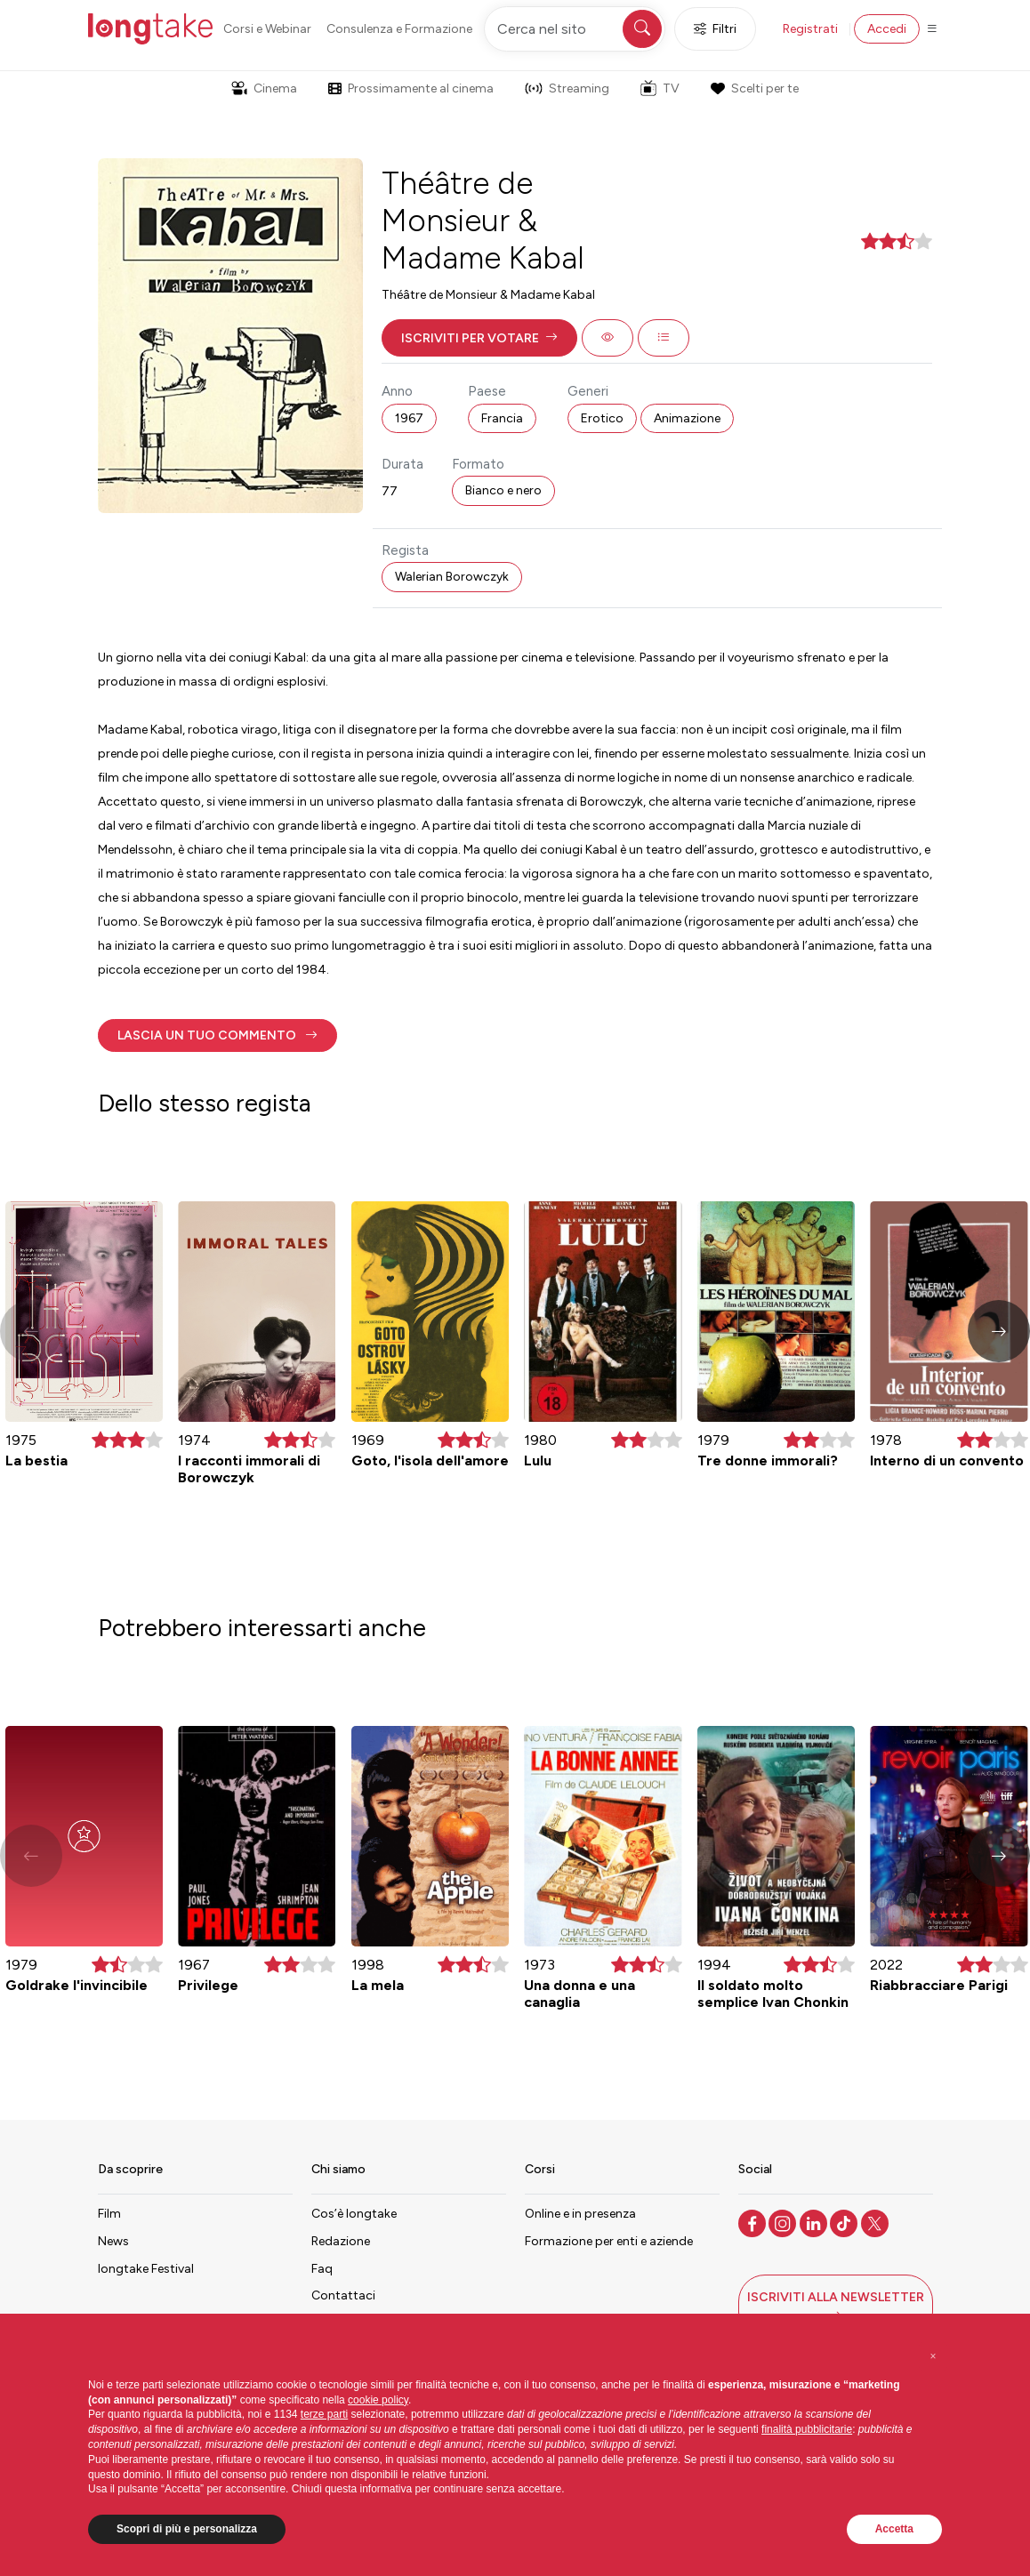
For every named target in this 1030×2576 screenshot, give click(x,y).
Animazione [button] (687, 418)
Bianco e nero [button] (503, 490)
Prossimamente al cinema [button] (411, 88)
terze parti (324, 2414)
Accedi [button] (886, 28)
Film (109, 2213)
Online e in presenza (580, 2213)
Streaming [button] (567, 88)
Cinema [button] (264, 88)
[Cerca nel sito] (574, 29)
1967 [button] (409, 418)
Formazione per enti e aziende (609, 2241)
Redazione (340, 2241)
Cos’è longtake (354, 2213)
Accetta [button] (894, 2529)
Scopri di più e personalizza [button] (187, 2529)
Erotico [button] (602, 418)
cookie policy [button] (378, 2400)
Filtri (715, 29)
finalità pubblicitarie (806, 2429)
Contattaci (343, 2295)
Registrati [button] (810, 28)
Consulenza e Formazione (399, 28)
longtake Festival (146, 2268)
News (113, 2241)
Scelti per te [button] (754, 88)
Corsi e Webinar (267, 28)
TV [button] (660, 88)
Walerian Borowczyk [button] (452, 576)
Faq (322, 2268)
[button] (479, 338)
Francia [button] (502, 418)
